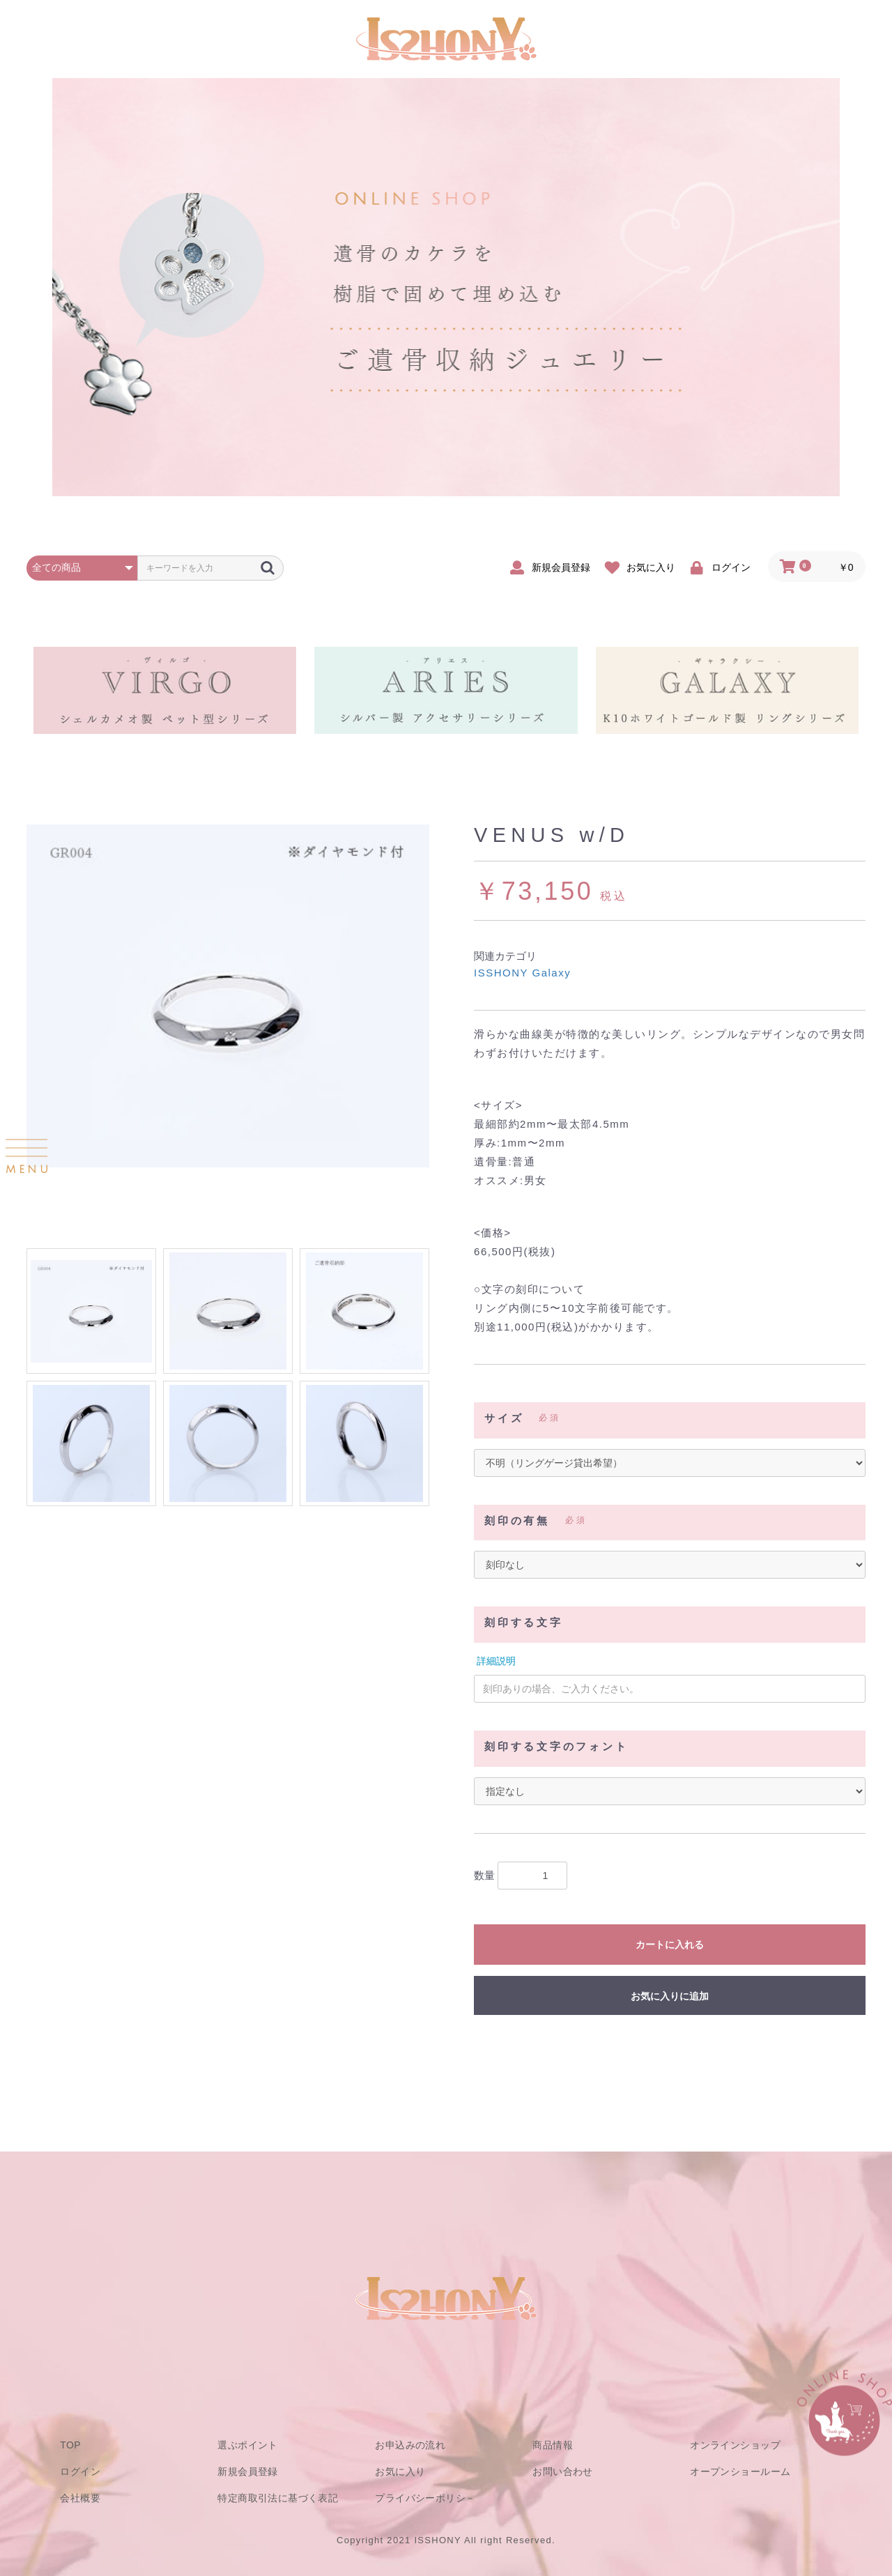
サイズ (503, 1418)
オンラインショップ (735, 2445)
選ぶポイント (247, 2445)
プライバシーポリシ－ (425, 2498)
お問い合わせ (562, 2471)
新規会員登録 (247, 2471)
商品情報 (552, 2445)
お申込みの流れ (410, 2445)
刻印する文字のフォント (556, 1746)
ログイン (80, 2471)
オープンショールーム (740, 2471)
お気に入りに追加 (670, 1996)
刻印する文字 (523, 1622)
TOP (70, 2445)
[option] (227, 996)
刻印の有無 (517, 1520)
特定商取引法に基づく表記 (277, 2498)
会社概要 (80, 2498)
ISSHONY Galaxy (522, 973)
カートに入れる (670, 1944)
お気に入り (400, 2471)
